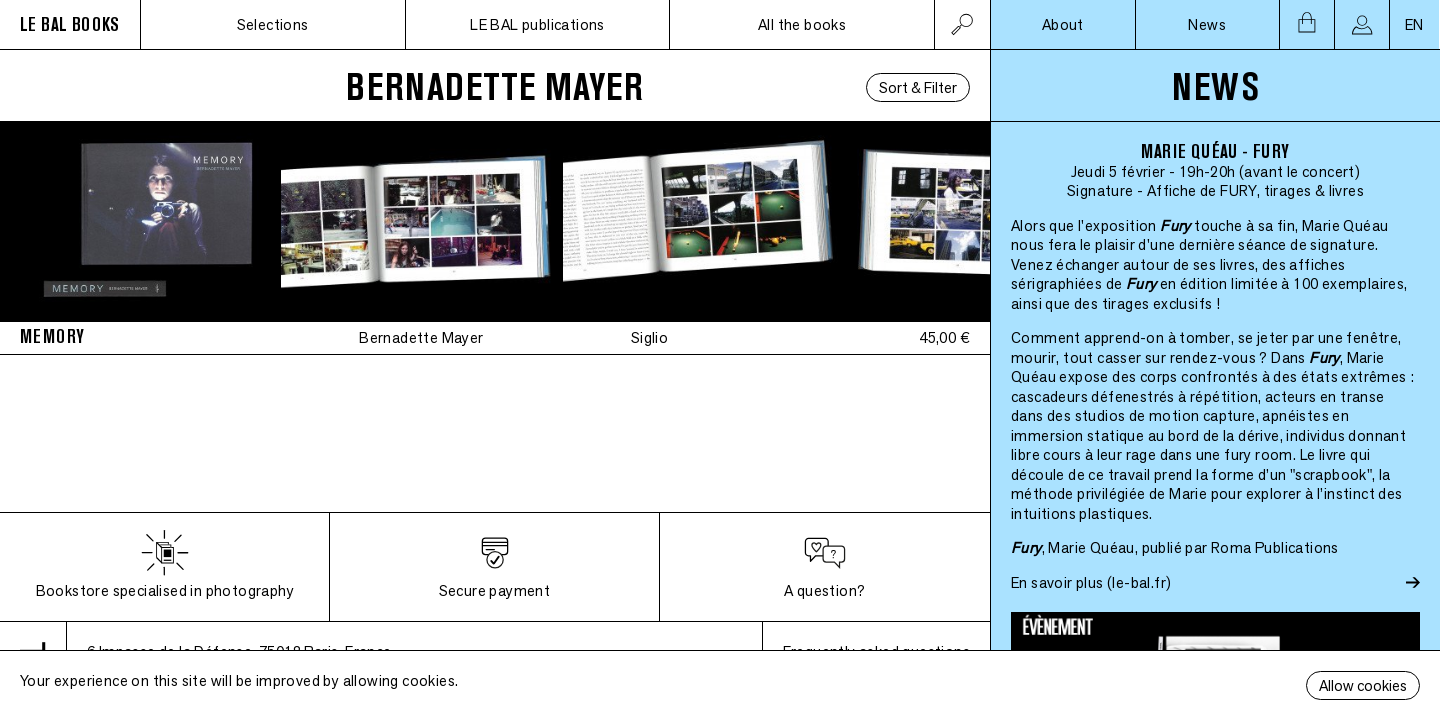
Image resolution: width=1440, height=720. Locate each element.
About (1063, 24)
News (1207, 24)
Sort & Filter (918, 87)
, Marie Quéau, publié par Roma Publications (1175, 547)
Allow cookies (1363, 685)
